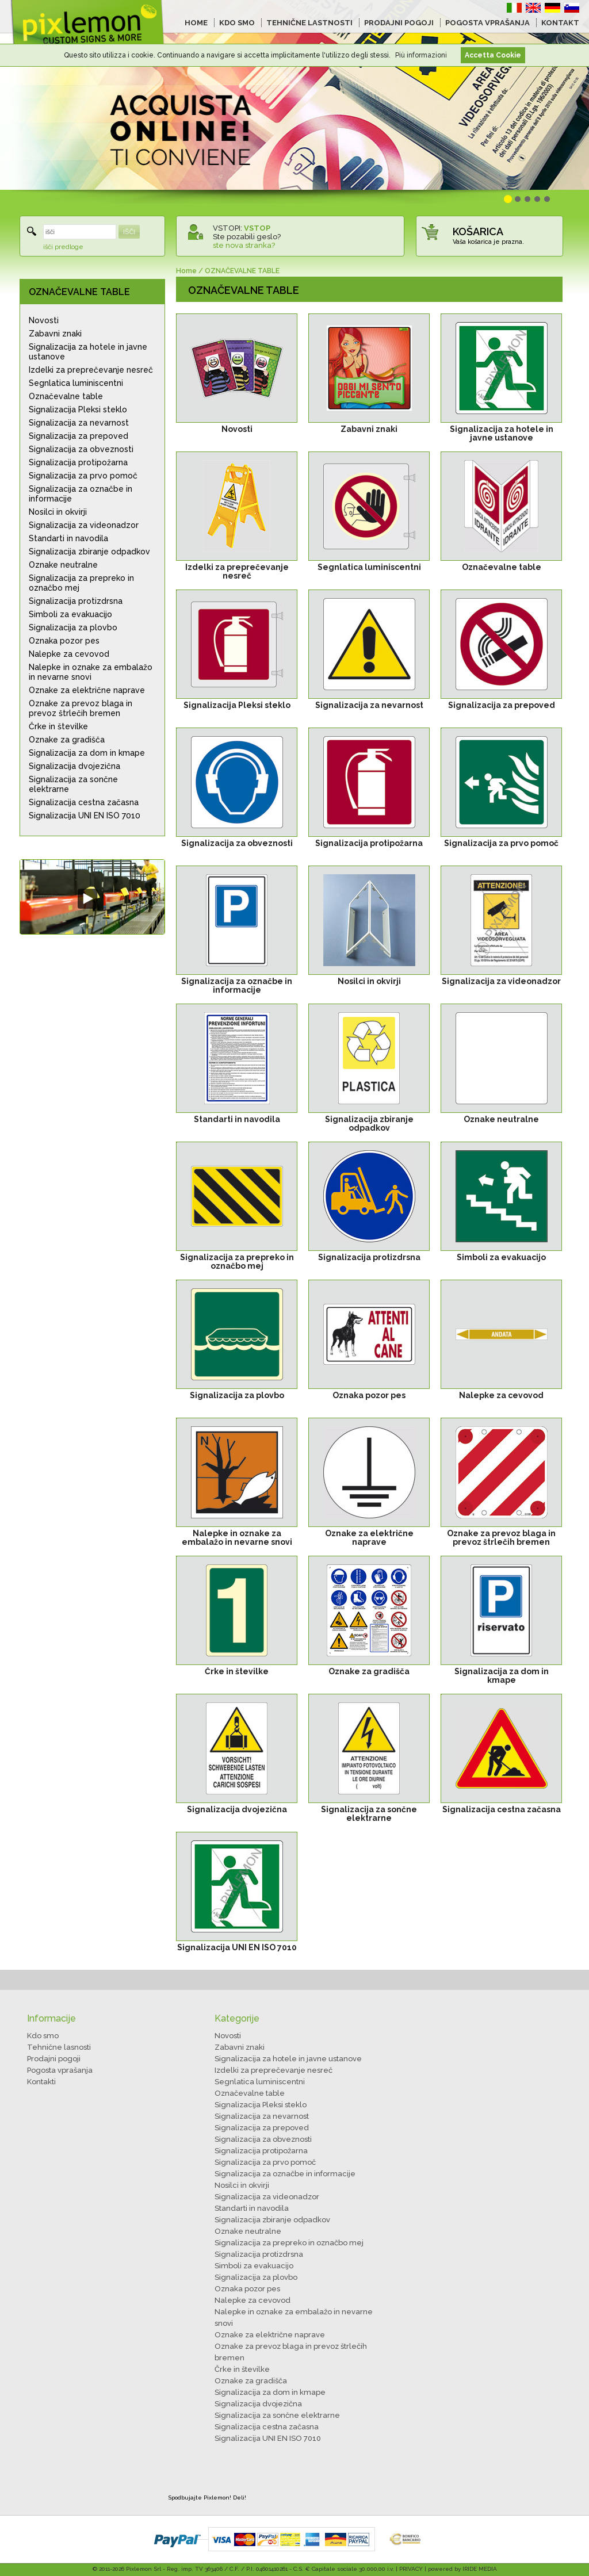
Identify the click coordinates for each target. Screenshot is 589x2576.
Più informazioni (421, 55)
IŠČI (129, 231)
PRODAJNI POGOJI (399, 22)
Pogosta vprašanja (60, 2070)
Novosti (44, 320)
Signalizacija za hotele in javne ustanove (88, 351)
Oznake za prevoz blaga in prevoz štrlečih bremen (80, 708)
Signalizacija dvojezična (74, 766)
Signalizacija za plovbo (73, 627)
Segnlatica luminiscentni (76, 383)
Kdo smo (43, 2035)
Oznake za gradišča (67, 739)
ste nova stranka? (244, 245)
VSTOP (257, 228)
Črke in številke (58, 726)
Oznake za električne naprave (87, 690)
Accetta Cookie (493, 55)
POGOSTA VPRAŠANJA (487, 22)
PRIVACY (411, 2569)
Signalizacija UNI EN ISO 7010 (84, 815)
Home (186, 271)
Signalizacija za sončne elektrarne (73, 784)
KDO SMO (237, 22)
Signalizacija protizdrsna (76, 601)
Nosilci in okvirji (58, 511)
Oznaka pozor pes (64, 640)
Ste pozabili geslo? (247, 236)
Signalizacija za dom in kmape (87, 752)
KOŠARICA (478, 231)
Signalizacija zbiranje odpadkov (89, 551)
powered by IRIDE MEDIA (462, 2569)
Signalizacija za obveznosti (81, 449)
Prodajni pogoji (54, 2058)
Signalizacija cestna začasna (84, 802)
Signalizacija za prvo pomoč (83, 475)
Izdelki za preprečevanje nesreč (91, 369)
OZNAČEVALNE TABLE (79, 291)
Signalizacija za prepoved (78, 436)
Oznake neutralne (63, 564)
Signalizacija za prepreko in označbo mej (81, 582)
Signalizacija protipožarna (78, 462)
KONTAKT (560, 22)
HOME (196, 22)
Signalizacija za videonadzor (84, 525)
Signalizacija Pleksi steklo (78, 409)
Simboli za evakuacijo (70, 614)
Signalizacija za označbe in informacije (80, 493)
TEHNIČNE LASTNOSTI (309, 22)
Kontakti (41, 2081)
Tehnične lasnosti (59, 2047)
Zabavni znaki (55, 333)
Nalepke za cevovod (69, 654)
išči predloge (63, 247)
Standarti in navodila (68, 538)
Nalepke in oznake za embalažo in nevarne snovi (90, 672)
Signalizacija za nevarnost (79, 422)
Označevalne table (66, 396)
